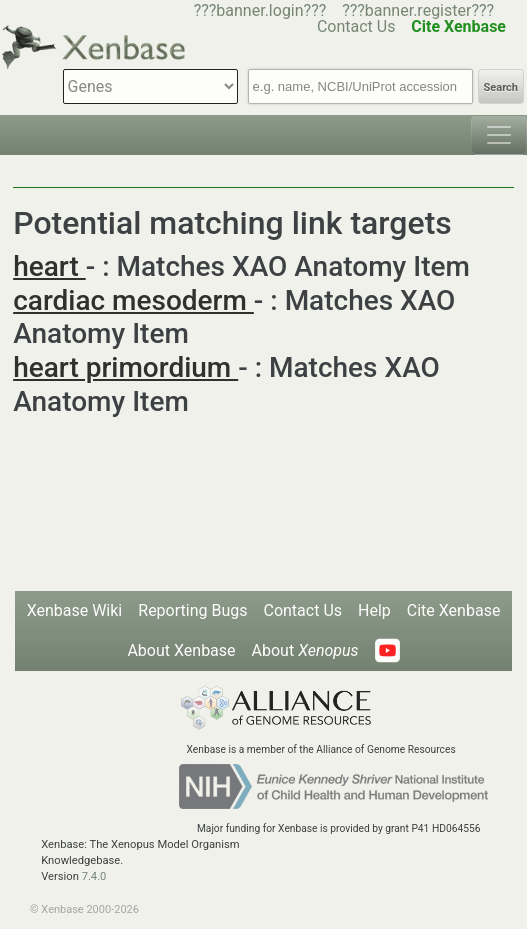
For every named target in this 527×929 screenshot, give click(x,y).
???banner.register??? (418, 10)
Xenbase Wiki (75, 610)
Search (501, 87)
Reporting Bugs (192, 610)
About (305, 650)
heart (49, 266)
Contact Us (302, 610)
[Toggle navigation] (499, 135)
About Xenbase (181, 650)
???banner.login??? (260, 10)
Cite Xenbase (454, 610)
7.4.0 (94, 876)
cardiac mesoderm (133, 300)
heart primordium (125, 367)
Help (374, 610)
